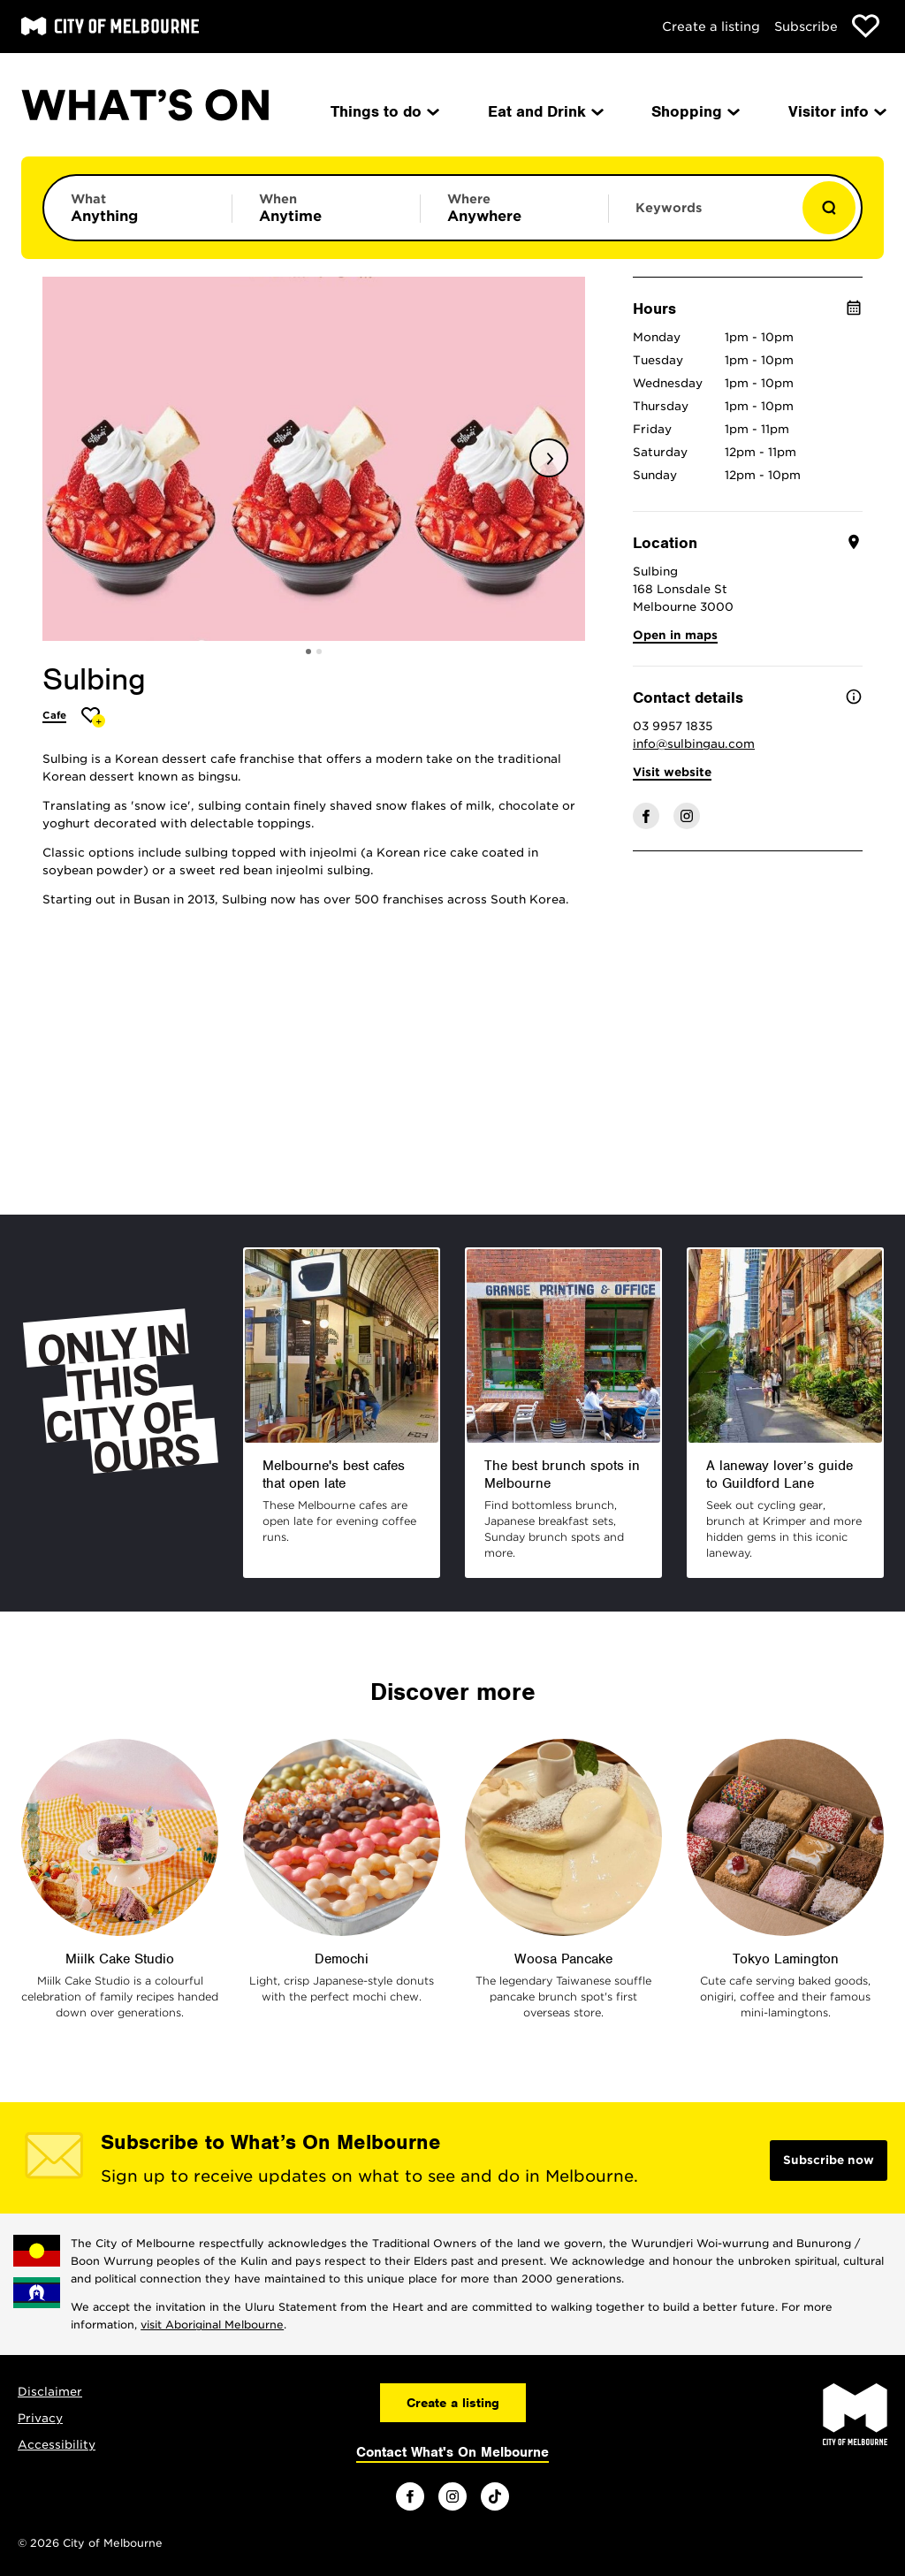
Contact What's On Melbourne (452, 2452)
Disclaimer (50, 2391)
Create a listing (711, 26)
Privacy (40, 2418)
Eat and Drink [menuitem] (544, 111)
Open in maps (675, 635)
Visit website (672, 772)
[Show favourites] (865, 26)
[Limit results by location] (514, 207)
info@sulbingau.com (694, 744)
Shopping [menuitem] (694, 111)
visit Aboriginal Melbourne (212, 2324)
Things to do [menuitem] (384, 111)
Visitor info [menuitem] (836, 111)
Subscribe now (828, 2160)
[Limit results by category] (138, 207)
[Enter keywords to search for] (702, 216)
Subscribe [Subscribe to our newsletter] (806, 26)
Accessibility (56, 2444)
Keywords (668, 208)
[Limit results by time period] (326, 207)
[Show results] (829, 207)
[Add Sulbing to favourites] (93, 717)
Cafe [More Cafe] (54, 715)
